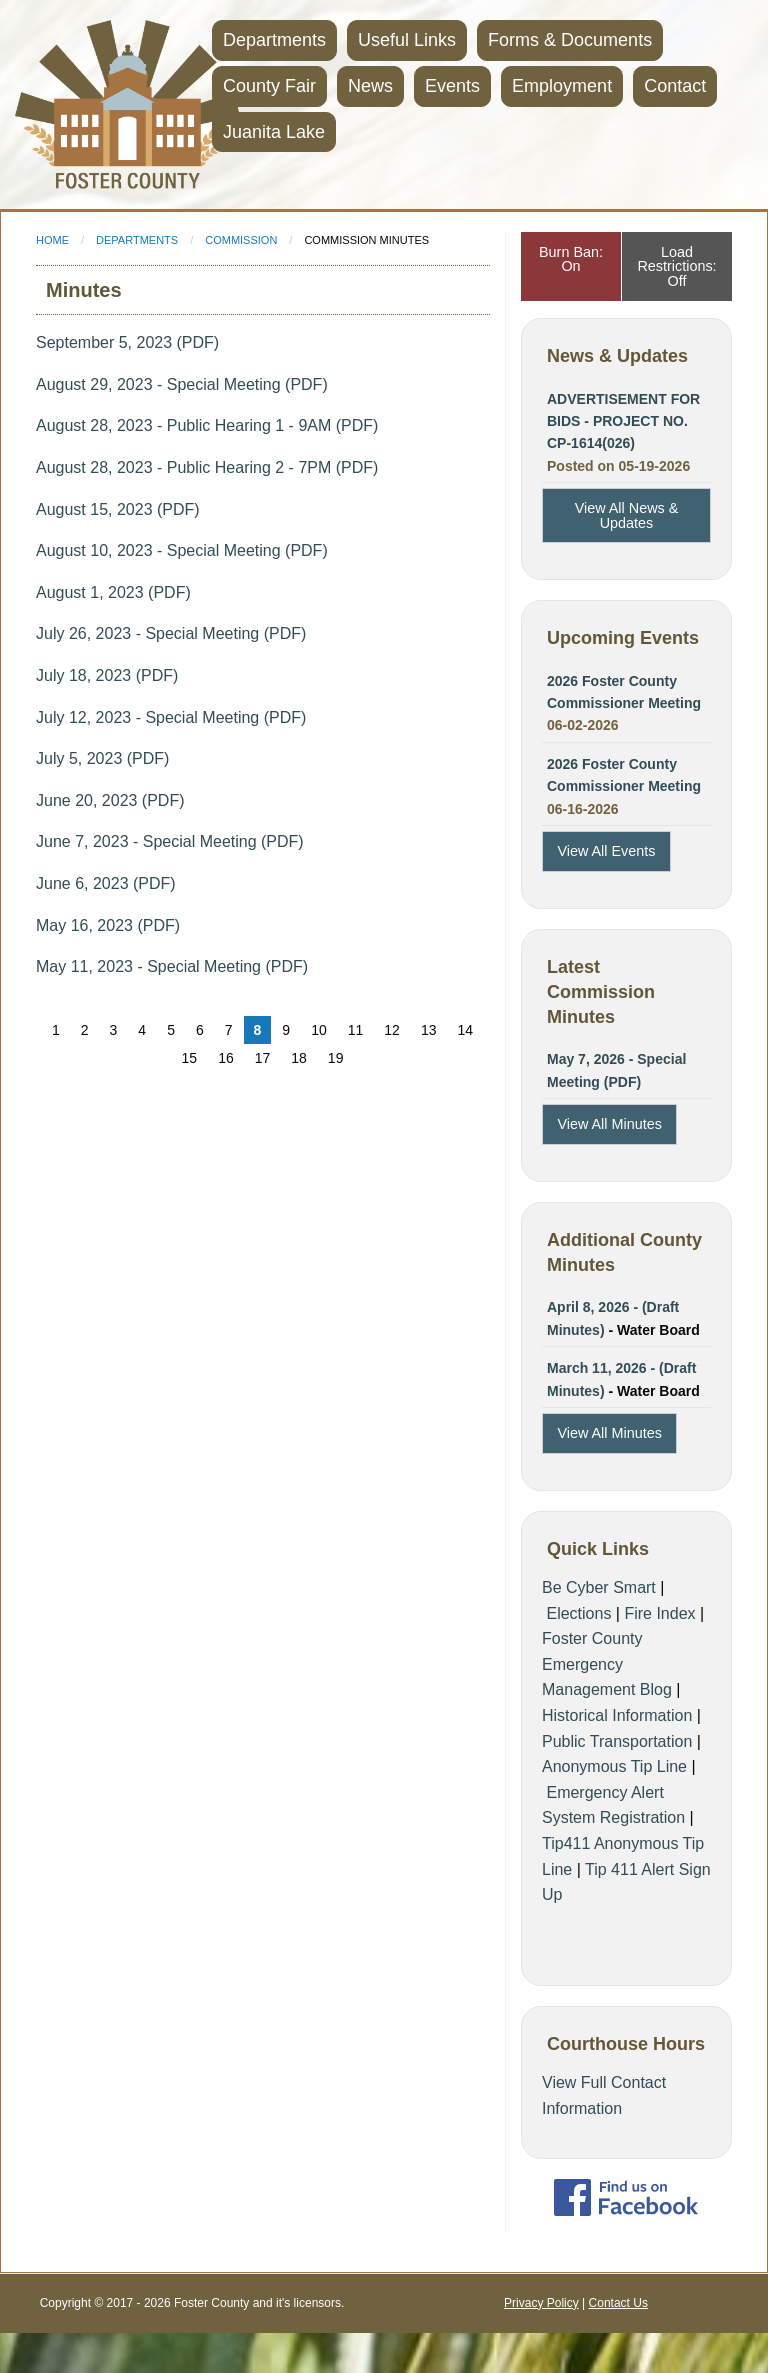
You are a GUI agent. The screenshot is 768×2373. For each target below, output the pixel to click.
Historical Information (617, 1715)
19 (336, 1058)
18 (299, 1058)
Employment (562, 86)
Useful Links (407, 40)
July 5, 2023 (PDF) (102, 758)
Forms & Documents (570, 40)
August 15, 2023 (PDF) (118, 509)
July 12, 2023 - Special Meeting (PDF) (171, 717)
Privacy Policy (541, 2303)
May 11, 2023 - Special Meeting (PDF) (172, 966)
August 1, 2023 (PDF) (113, 592)
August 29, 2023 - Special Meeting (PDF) (182, 384)
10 (319, 1030)
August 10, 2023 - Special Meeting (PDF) (182, 550)
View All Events (606, 851)
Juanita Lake (274, 132)
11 (356, 1030)
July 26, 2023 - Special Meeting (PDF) (171, 633)
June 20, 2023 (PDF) (110, 800)
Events (452, 86)
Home (52, 240)
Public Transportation (617, 1741)
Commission (241, 240)
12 (392, 1030)
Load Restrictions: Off (676, 266)
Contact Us (618, 2303)
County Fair (269, 86)
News (370, 86)
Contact (675, 86)
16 (226, 1058)
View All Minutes (609, 1124)
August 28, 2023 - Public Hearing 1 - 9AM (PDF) (207, 425)
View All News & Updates (627, 515)
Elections (578, 1613)
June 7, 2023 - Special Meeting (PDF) (170, 841)
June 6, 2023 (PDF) (106, 883)
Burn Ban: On (571, 259)
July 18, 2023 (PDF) (107, 675)
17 (263, 1058)
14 (465, 1030)
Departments (274, 40)
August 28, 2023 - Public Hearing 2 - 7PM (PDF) (207, 467)
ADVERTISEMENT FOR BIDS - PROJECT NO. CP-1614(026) (623, 421)
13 (429, 1030)
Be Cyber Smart (599, 1587)
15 (190, 1058)
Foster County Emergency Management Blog (607, 1664)
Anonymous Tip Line (614, 1766)
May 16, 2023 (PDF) (108, 925)
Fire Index (659, 1613)
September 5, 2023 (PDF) (127, 342)
